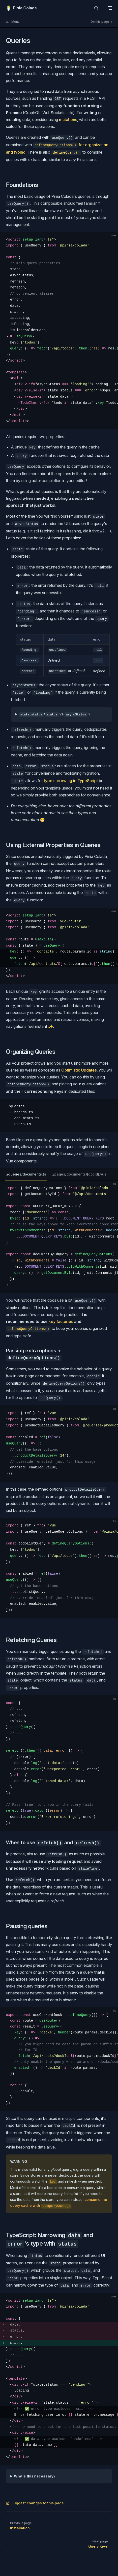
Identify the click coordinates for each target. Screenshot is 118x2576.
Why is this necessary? (35, 2476)
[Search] (96, 8)
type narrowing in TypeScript (71, 780)
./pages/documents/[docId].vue (79, 1174)
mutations (68, 119)
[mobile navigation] (110, 8)
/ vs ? (54, 714)
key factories (61, 1321)
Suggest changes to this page (35, 2503)
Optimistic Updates (79, 1070)
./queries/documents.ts (26, 1174)
